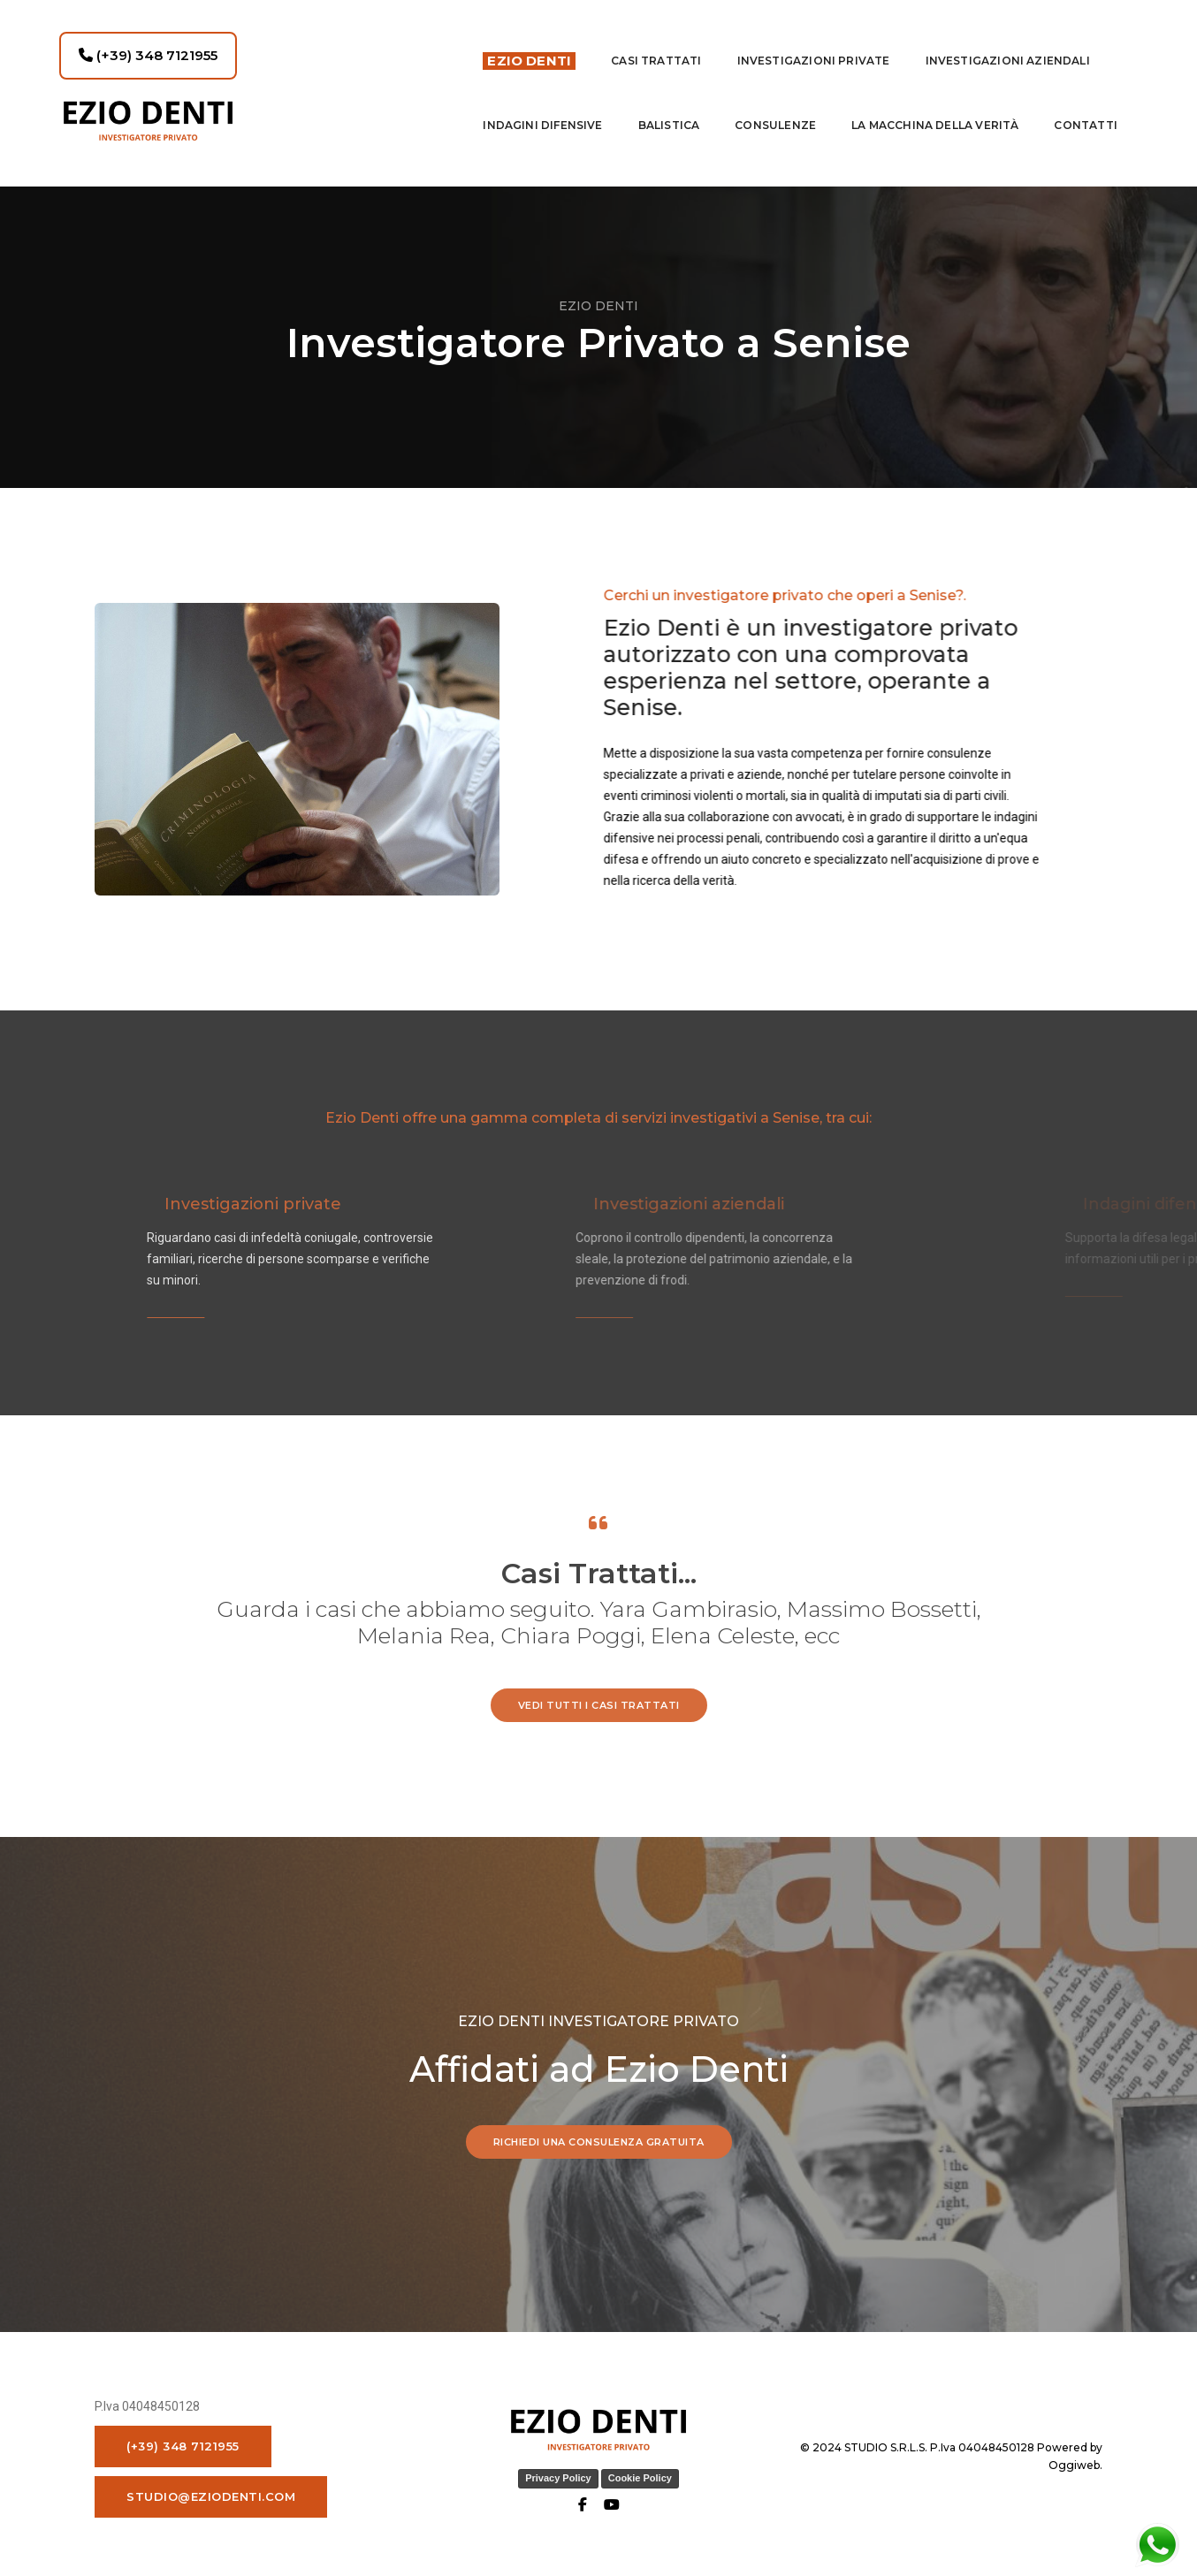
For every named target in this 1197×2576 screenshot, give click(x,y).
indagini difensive (542, 114)
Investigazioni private (813, 50)
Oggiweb (1074, 2458)
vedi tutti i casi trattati (599, 1699)
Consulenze (775, 114)
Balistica (669, 114)
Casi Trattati (656, 50)
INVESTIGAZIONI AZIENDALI (1008, 50)
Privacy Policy (558, 2471)
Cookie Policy (640, 2471)
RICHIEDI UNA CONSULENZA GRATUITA (599, 2136)
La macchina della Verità (934, 114)
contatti (1085, 114)
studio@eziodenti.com (210, 2490)
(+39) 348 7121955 (148, 44)
